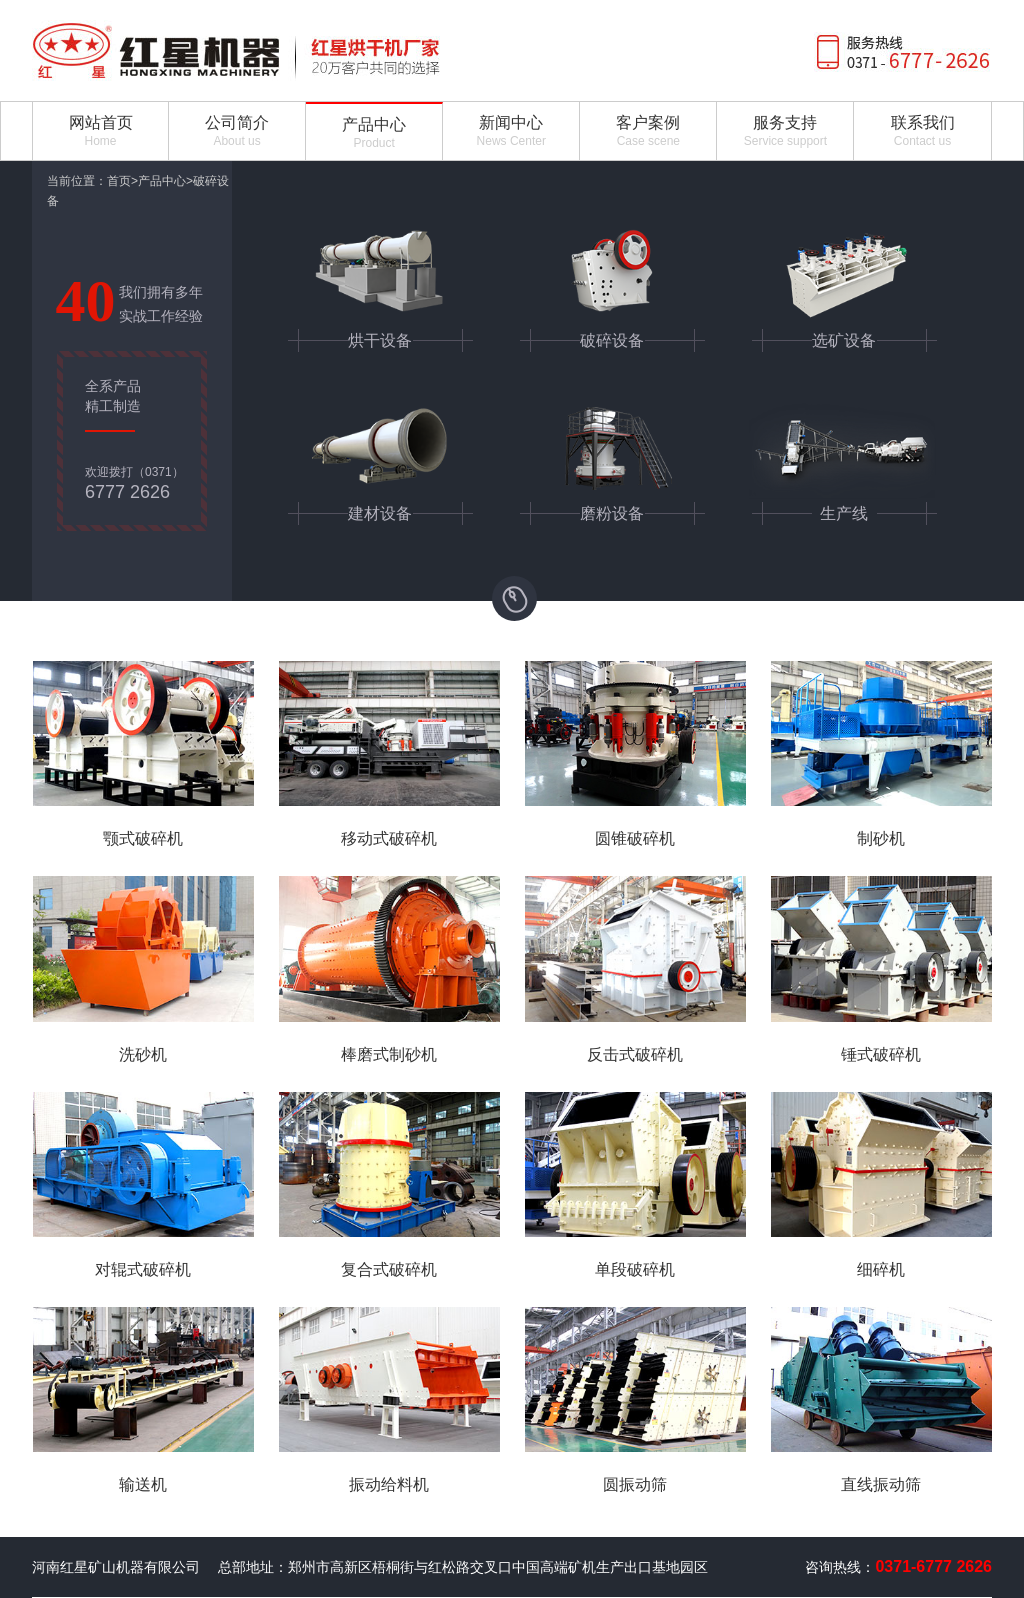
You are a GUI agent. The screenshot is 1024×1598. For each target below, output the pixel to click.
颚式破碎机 (143, 838)
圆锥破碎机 (635, 838)
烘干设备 (380, 340)
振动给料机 (389, 1484)
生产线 (844, 513)
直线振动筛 (881, 1484)
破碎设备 (612, 340)
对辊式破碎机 (143, 1269)
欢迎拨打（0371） (134, 483)
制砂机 (881, 838)
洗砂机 (143, 1054)
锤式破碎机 (881, 1054)
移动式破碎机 (389, 838)
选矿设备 (844, 340)
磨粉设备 (612, 513)
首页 (119, 181)
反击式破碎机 (635, 1054)
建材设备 (380, 513)
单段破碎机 (635, 1269)
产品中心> (165, 181)
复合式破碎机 (389, 1269)
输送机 (143, 1484)
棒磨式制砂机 (389, 1054)
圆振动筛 (635, 1484)
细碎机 (881, 1269)
